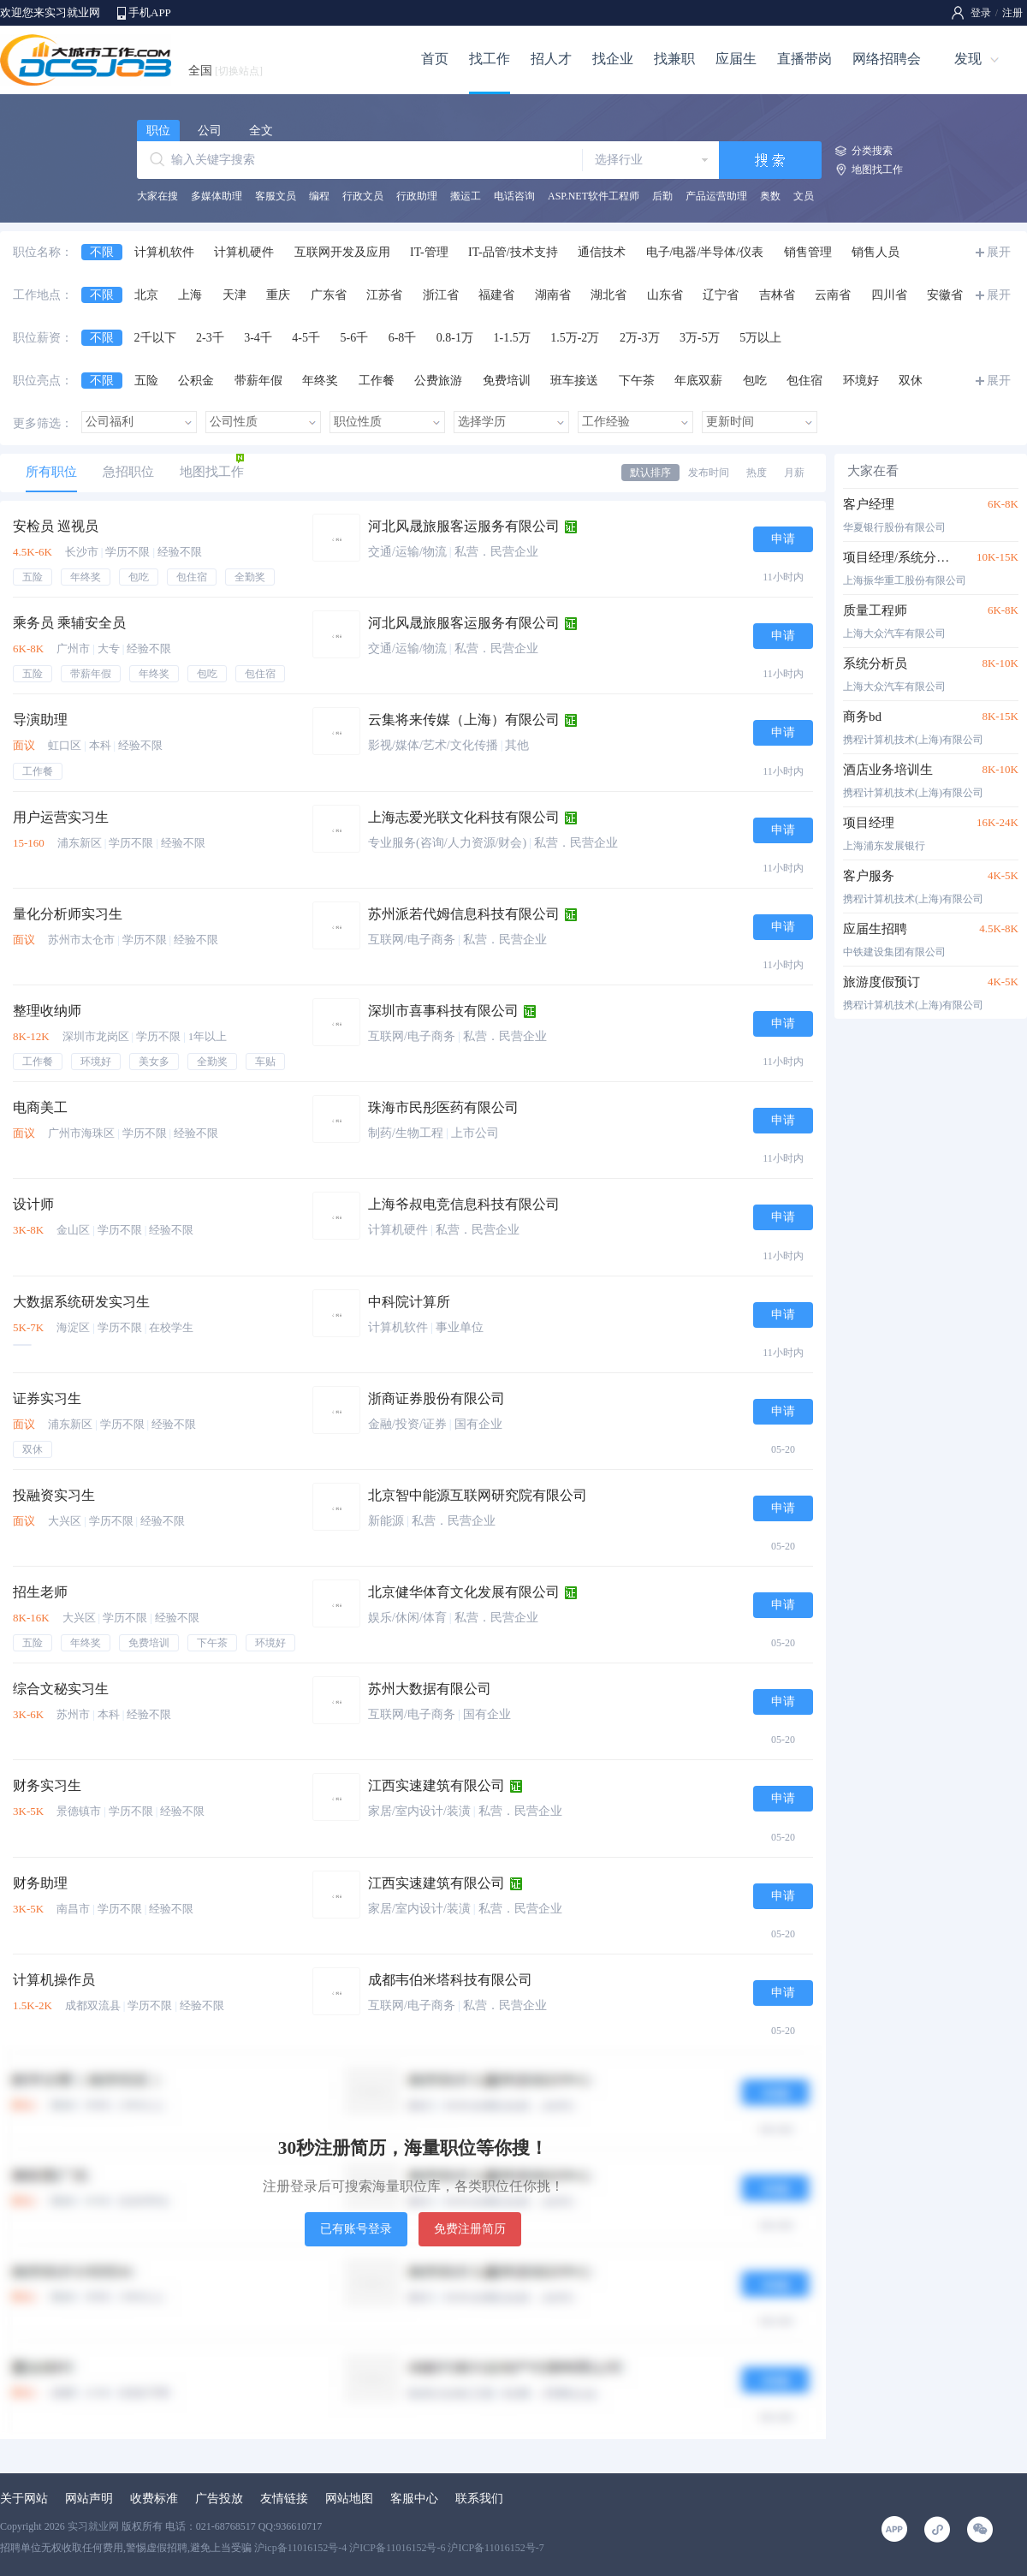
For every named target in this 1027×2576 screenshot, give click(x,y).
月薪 (794, 473)
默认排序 (650, 473)
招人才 (551, 58)
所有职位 (51, 472)
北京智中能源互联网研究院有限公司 (477, 1495)
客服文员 (275, 196)
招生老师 (40, 1592)
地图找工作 (877, 170)
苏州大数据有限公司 (429, 1688)
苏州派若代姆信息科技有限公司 (464, 914)
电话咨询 (514, 196)
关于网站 (24, 2498)
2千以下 (155, 337)
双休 (911, 380)
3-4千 (258, 337)
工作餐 (377, 380)
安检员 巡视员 (55, 526)
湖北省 (608, 295)
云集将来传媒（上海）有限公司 (464, 719)
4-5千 (306, 337)
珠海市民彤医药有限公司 (443, 1107)
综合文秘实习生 (61, 1688)
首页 (434, 58)
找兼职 (674, 58)
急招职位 (128, 472)
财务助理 (40, 1883)
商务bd (862, 716)
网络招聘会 (886, 58)
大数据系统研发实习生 (81, 1301)
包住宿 (804, 380)
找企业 (612, 58)
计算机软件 (164, 252)
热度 (756, 473)
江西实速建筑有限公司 (436, 1785)
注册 (1012, 13)
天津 (234, 295)
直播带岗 (804, 58)
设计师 (33, 1204)
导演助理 (40, 719)
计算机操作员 (54, 1979)
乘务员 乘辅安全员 (69, 623)
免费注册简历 (470, 2228)
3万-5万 (700, 337)
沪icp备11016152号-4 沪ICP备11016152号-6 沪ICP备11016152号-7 (399, 2548)
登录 (981, 13)
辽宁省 (721, 295)
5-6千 (355, 337)
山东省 (665, 295)
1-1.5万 (512, 337)
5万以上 (760, 337)
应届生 (736, 58)
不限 (102, 252)
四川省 (889, 295)
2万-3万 (640, 337)
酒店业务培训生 (888, 769)
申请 (783, 538)
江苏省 (384, 295)
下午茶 (637, 380)
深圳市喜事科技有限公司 (443, 1010)
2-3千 (210, 337)
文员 (803, 196)
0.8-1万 (454, 337)
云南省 (833, 295)
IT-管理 (429, 252)
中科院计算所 (409, 1301)
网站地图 (349, 2498)
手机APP (149, 12)
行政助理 (416, 196)
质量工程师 (875, 610)
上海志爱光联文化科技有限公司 (464, 817)
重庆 (278, 295)
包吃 (755, 380)
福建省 (496, 295)
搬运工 (465, 196)
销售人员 (875, 252)
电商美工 (40, 1107)
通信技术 (602, 252)
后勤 (662, 196)
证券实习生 (47, 1398)
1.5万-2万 (574, 337)
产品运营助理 (716, 196)
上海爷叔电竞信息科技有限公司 (464, 1204)
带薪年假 (258, 380)
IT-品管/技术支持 (512, 252)
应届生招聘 (875, 929)
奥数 (770, 196)
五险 (146, 380)
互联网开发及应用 (342, 252)
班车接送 (574, 380)
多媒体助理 (216, 196)
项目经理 (868, 823)
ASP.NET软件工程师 (593, 196)
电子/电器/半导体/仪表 (705, 252)
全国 (225, 70)
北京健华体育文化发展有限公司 (464, 1592)
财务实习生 (47, 1785)
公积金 (196, 380)
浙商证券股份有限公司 (436, 1398)
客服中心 (414, 2498)
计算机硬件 (244, 252)
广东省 (329, 295)
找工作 (489, 58)
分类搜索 (872, 151)
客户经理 (868, 504)
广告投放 (219, 2498)
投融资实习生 (54, 1495)
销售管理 (808, 252)
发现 (968, 58)
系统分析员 (875, 663)
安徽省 (945, 295)
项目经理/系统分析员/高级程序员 (901, 557)
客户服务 (868, 876)
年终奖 (320, 380)
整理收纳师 (47, 1010)
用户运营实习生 (61, 817)
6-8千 (403, 337)
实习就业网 (93, 2526)
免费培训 (507, 380)
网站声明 (89, 2498)
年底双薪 (698, 380)
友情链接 (284, 2498)
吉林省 (777, 295)
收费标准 (154, 2498)
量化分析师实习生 (67, 914)
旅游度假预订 (881, 982)
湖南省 (553, 295)
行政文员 (362, 196)
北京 (146, 295)
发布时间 (708, 473)
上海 (190, 295)
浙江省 (441, 295)
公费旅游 (438, 380)
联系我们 (479, 2498)
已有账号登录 (356, 2228)
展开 (999, 252)
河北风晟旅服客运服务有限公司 (464, 526)
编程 (319, 196)
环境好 (861, 380)
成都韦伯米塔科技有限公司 (450, 1979)
